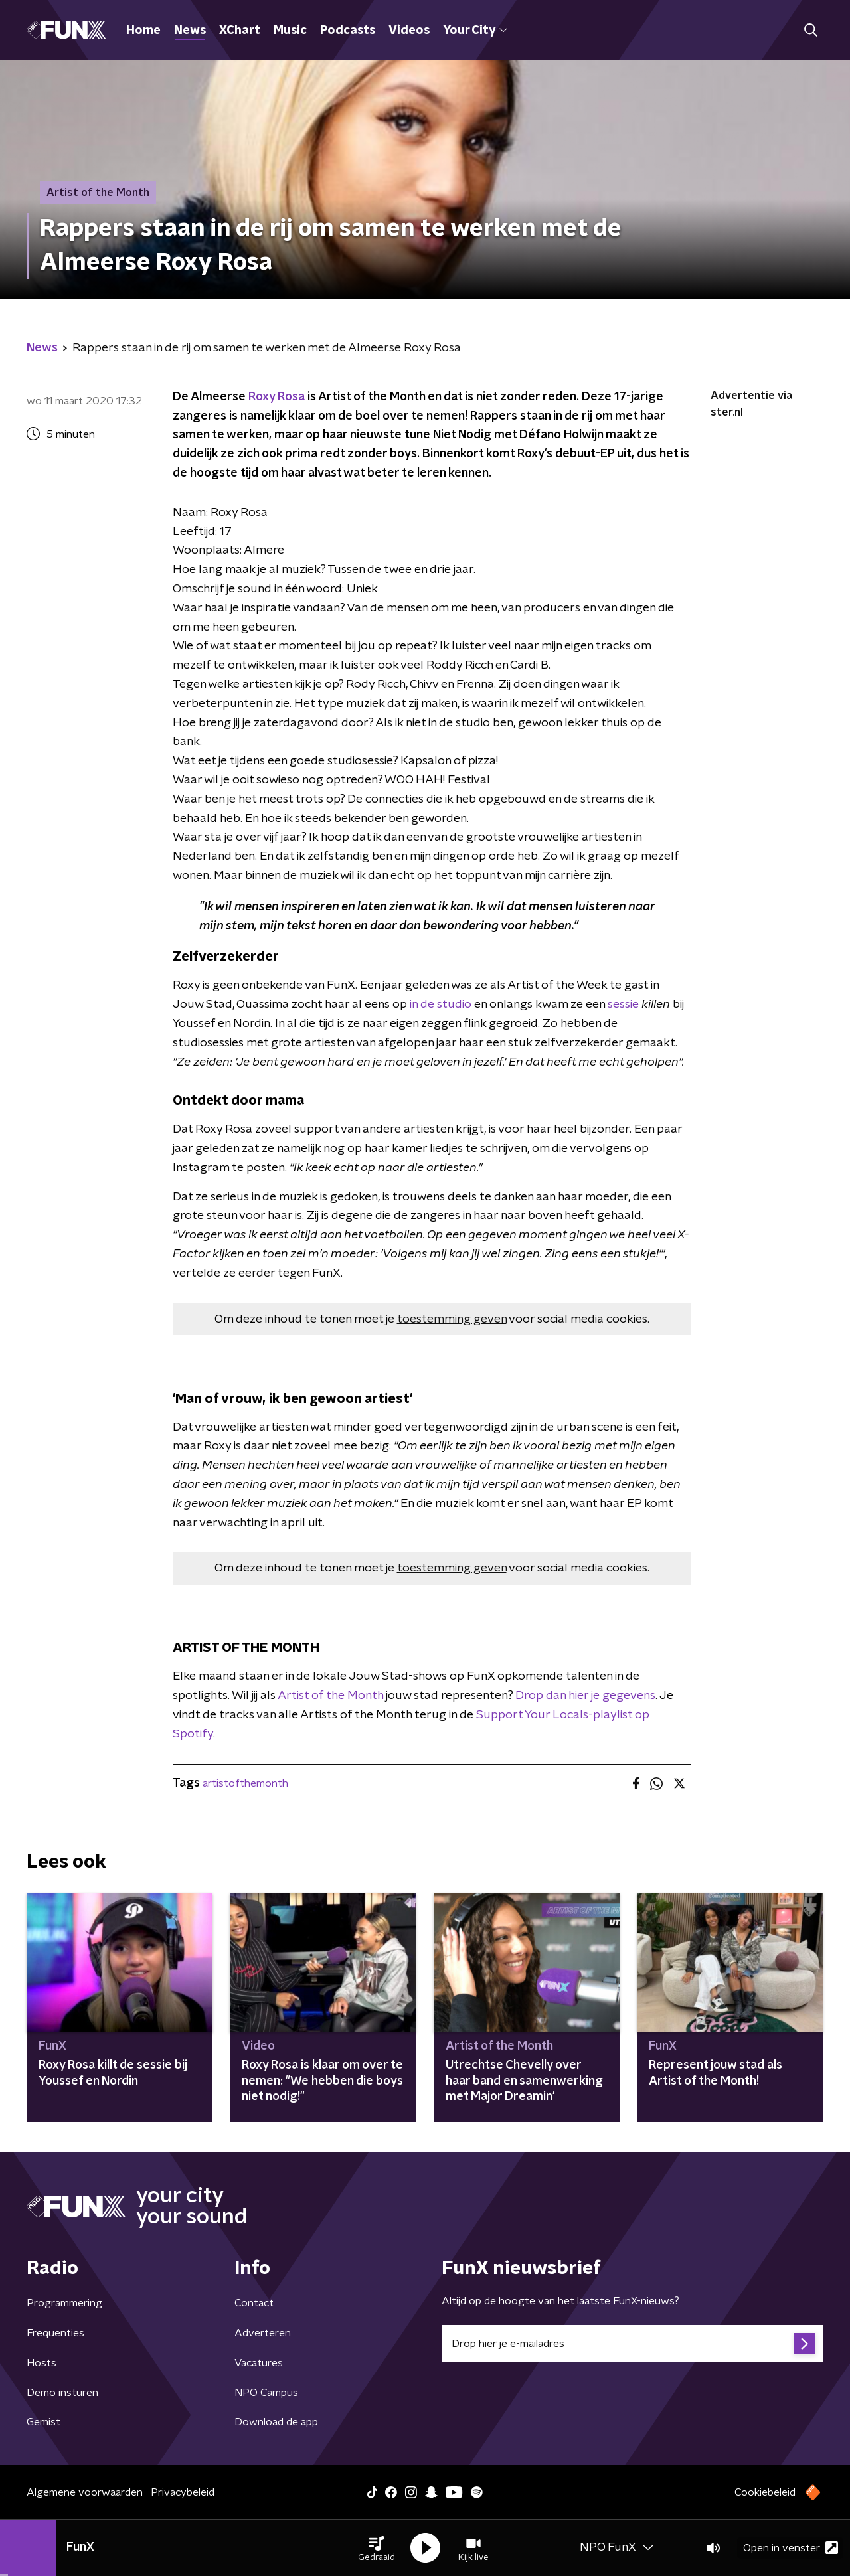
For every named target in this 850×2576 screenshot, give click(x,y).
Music (290, 31)
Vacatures (258, 2363)
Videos (409, 31)
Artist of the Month (330, 1696)
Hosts (41, 2363)
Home (143, 31)
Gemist (43, 2422)
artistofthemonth (245, 1783)
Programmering (64, 2303)
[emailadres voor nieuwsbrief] (632, 2343)
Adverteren (262, 2333)
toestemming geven (452, 1319)
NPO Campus (266, 2392)
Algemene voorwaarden (85, 2492)
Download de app (276, 2422)
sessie (623, 1004)
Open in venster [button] (790, 2547)
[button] (376, 2548)
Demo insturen (62, 2392)
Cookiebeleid (765, 2492)
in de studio (440, 1004)
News (190, 31)
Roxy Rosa (276, 397)
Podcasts (347, 31)
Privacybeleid (182, 2492)
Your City (475, 31)
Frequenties (55, 2333)
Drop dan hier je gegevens (585, 1696)
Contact (254, 2303)
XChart (239, 31)
